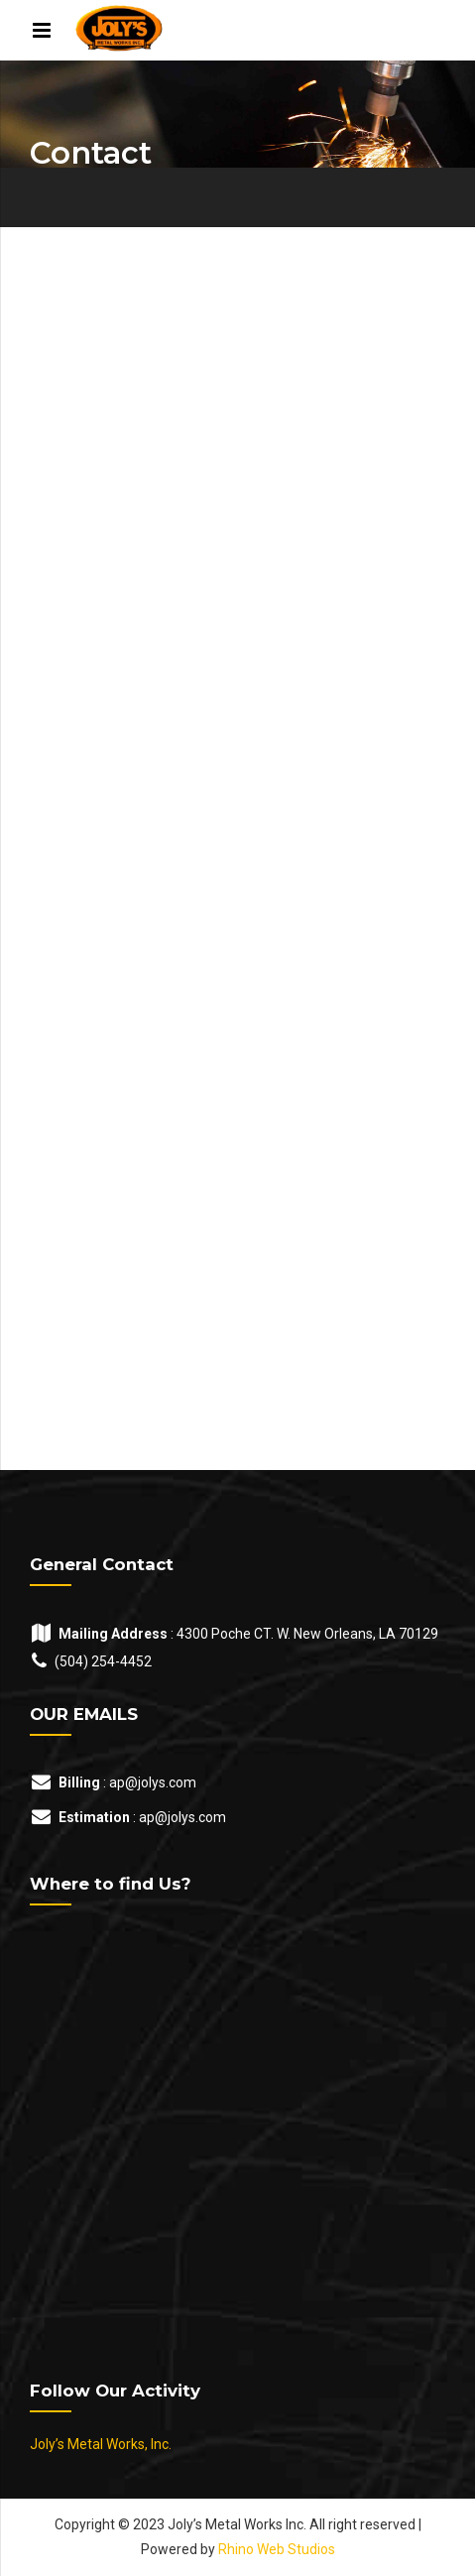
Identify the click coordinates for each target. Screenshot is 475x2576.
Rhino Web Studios (276, 2549)
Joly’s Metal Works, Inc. (101, 2444)
